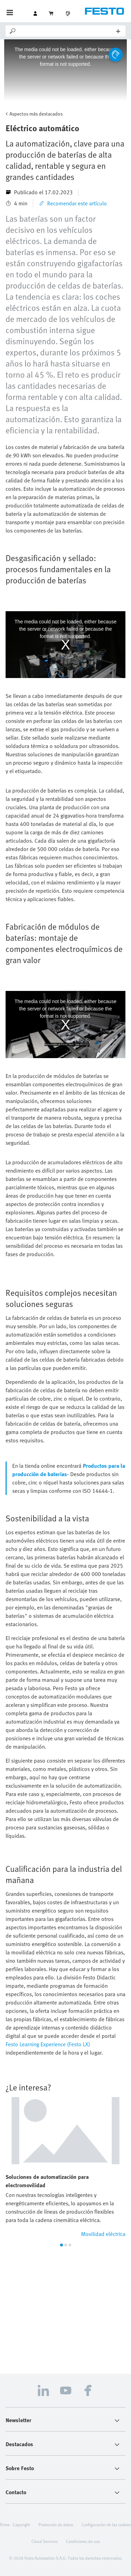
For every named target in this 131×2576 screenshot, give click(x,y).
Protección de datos (55, 2524)
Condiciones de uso (83, 2541)
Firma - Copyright (15, 2524)
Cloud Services (44, 2541)
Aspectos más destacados (36, 113)
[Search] (67, 31)
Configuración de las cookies (106, 2524)
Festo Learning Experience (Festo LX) (48, 2044)
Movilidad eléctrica (103, 2234)
